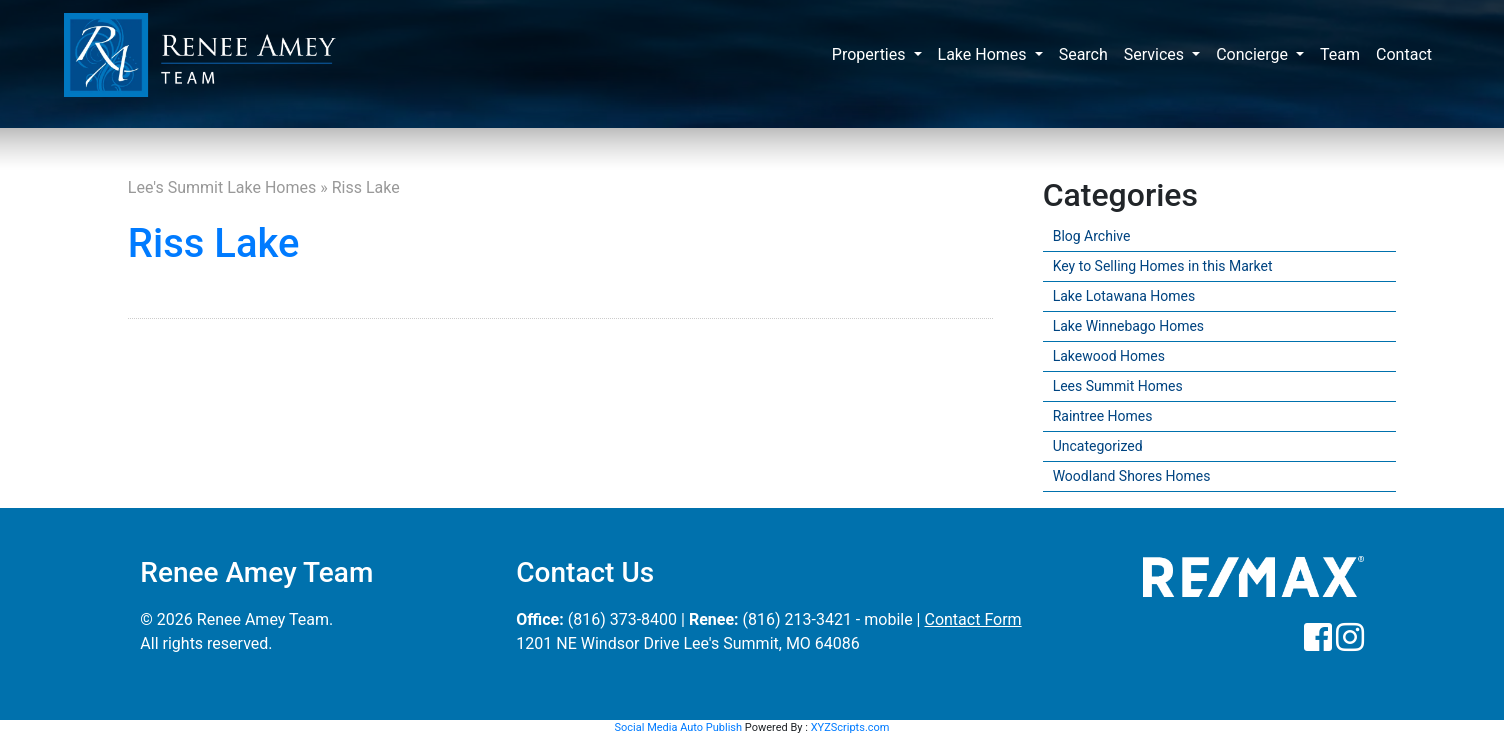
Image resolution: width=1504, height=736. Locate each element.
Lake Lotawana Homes (1124, 296)
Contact (1404, 54)
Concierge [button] (1254, 54)
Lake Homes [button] (984, 54)
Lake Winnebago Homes (1128, 326)
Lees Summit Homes (1118, 386)
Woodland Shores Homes (1132, 476)
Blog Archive (1092, 236)
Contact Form (972, 619)
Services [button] (1156, 54)
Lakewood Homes (1109, 356)
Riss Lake (214, 243)
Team (1340, 54)
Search (1083, 54)
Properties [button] (871, 54)
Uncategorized (1098, 446)
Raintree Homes (1103, 416)
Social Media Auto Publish (679, 727)
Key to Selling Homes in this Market (1163, 266)
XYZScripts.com (850, 727)
